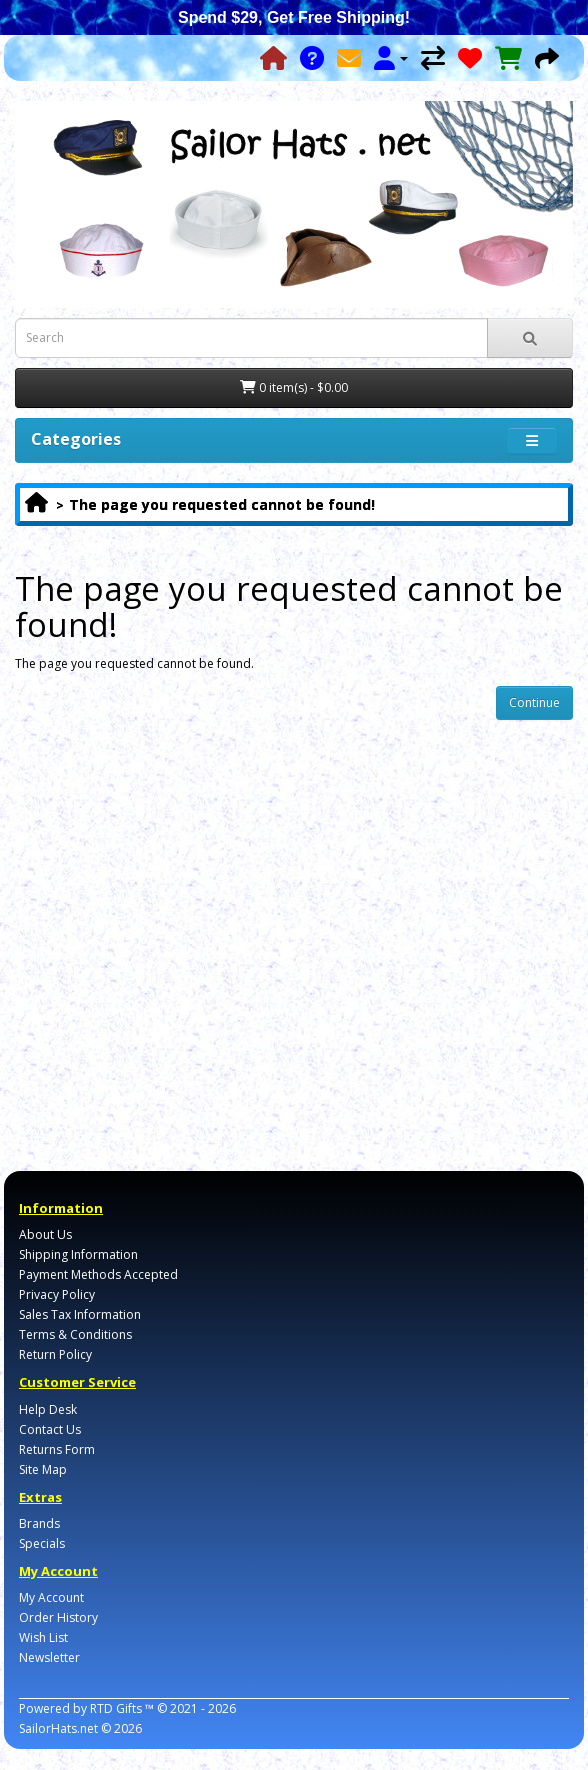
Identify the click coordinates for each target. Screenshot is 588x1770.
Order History (58, 1617)
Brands (39, 1523)
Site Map (43, 1469)
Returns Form (57, 1449)
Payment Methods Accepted (98, 1274)
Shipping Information (78, 1254)
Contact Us (50, 1429)
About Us (45, 1234)
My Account (51, 1597)
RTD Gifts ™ (122, 1708)
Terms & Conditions (75, 1334)
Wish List (43, 1637)
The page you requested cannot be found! (222, 504)
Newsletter (49, 1657)
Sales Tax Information (80, 1314)
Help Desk (48, 1409)
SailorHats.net (58, 1728)
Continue (534, 702)
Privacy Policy (57, 1294)
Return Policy (55, 1354)
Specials (42, 1543)
